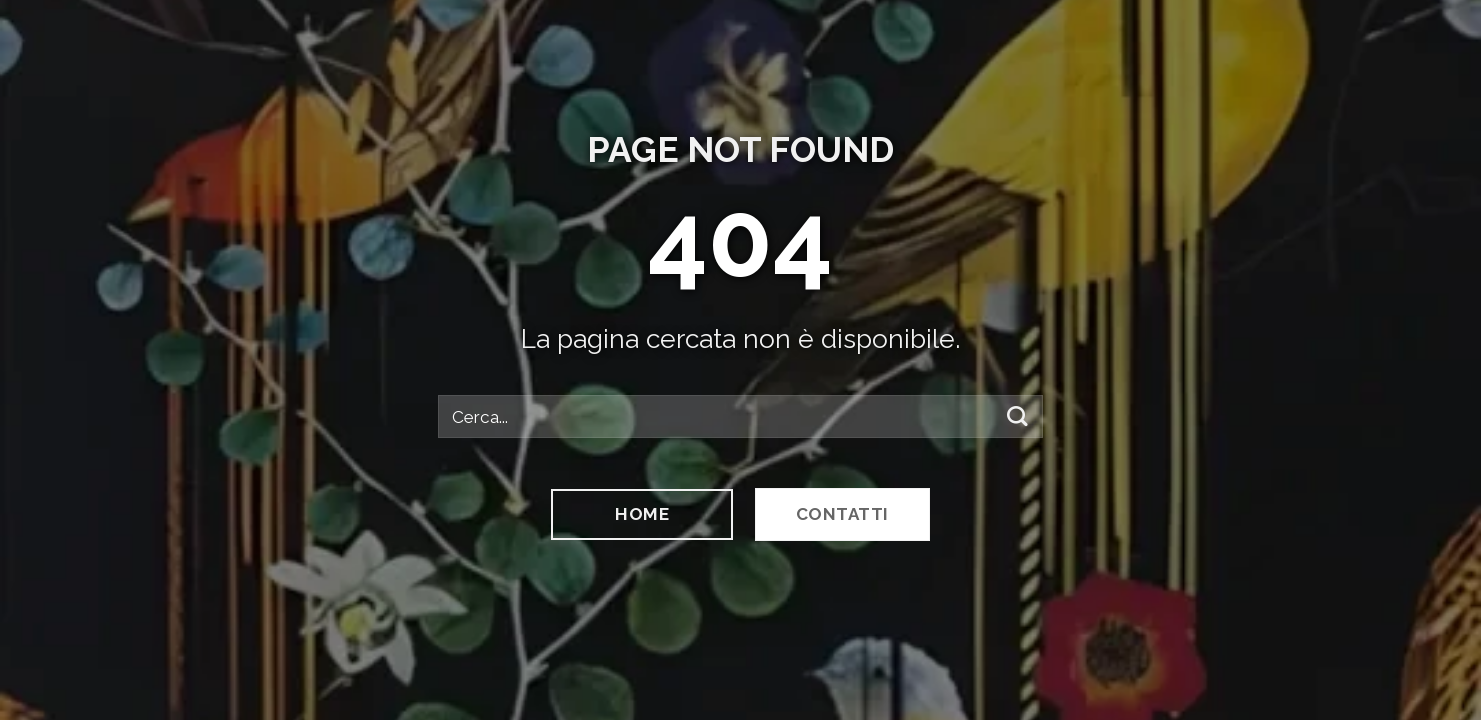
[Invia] (1017, 416)
